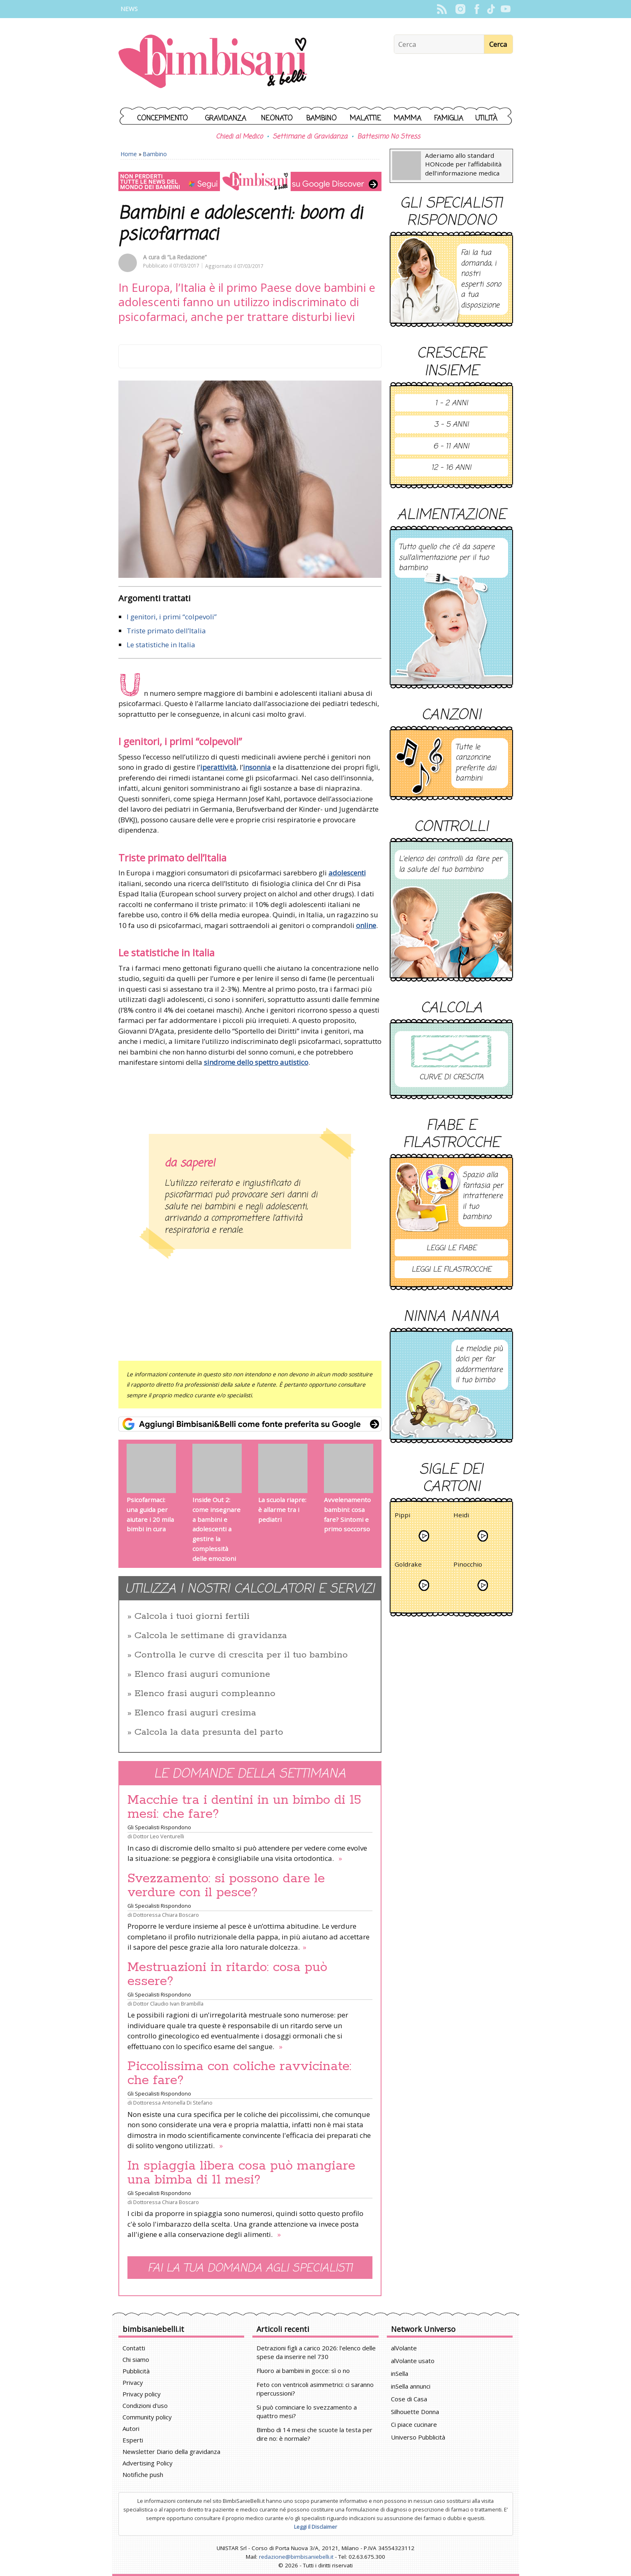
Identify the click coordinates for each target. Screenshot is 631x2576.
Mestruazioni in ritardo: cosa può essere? (227, 1974)
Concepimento (162, 118)
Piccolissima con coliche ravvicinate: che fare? (239, 2073)
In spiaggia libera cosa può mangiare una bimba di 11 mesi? (241, 2173)
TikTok (491, 9)
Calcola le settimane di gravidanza (210, 1635)
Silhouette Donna (415, 2411)
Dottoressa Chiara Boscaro (166, 1914)
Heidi (461, 1516)
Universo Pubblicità (418, 2437)
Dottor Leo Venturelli (158, 1836)
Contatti (134, 2348)
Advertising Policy (148, 2463)
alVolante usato (413, 2361)
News (129, 9)
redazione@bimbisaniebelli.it (296, 2556)
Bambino (321, 118)
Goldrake (408, 1565)
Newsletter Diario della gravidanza (171, 2451)
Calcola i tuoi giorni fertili (192, 1616)
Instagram (460, 9)
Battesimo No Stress (388, 137)
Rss (442, 9)
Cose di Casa (409, 2399)
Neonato (277, 118)
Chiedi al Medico (239, 137)
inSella (399, 2373)
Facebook (477, 9)
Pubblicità (136, 2371)
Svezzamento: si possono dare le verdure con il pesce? (226, 1885)
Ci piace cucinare (414, 2424)
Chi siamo (136, 2359)
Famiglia (448, 118)
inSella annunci (410, 2386)
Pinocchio (467, 1565)
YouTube (506, 9)
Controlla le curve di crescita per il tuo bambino (241, 1655)
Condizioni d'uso (145, 2405)
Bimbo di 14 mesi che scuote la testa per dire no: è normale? (314, 2434)
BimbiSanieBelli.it (212, 62)
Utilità (486, 118)
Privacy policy (142, 2394)
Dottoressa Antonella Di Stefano (173, 2102)
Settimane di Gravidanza (310, 137)
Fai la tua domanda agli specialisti (250, 2268)
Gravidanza (225, 118)
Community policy (147, 2417)
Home (129, 154)
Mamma (407, 118)
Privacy (133, 2382)
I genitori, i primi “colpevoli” (172, 616)
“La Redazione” (187, 257)
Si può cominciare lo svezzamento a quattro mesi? (307, 2411)
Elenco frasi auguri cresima (195, 1713)
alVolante (404, 2348)
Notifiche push (143, 2474)
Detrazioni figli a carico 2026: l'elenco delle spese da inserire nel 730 (316, 2352)
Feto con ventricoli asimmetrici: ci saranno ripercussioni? (315, 2388)
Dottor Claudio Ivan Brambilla (168, 2003)
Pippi (402, 1516)
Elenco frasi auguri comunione (202, 1674)
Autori (131, 2428)
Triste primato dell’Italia (166, 630)
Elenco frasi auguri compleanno (204, 1693)
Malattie (365, 118)
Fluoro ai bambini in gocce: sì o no (303, 2370)
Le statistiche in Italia (161, 644)
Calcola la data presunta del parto (208, 1732)
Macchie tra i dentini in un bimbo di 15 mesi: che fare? (244, 1807)
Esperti (133, 2440)
